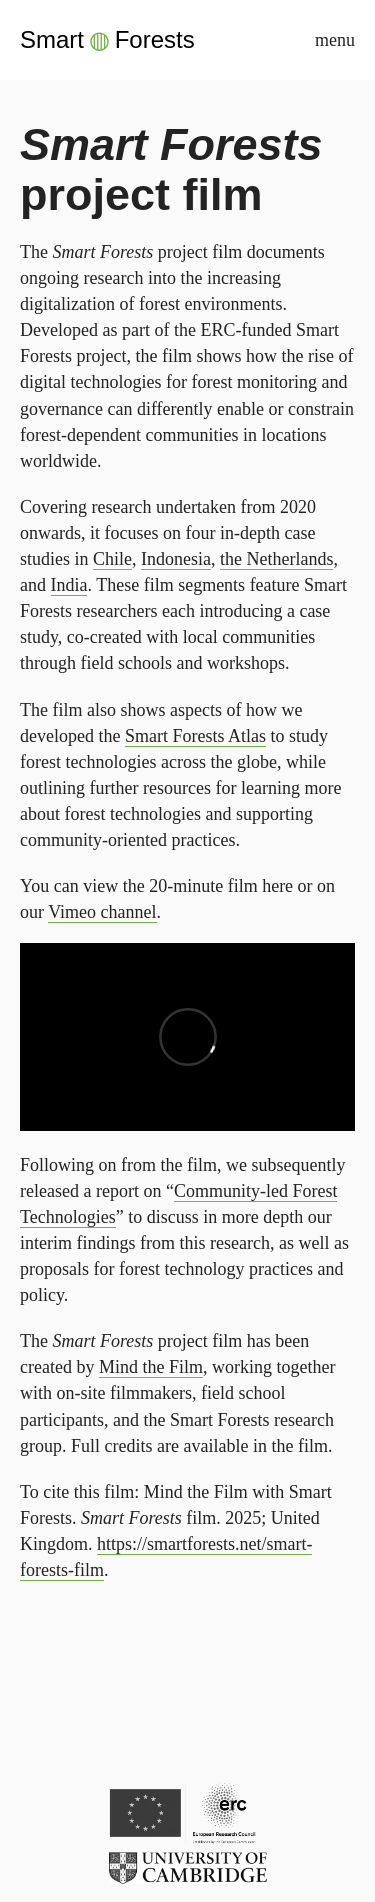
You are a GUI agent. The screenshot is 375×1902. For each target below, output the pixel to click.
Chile (112, 559)
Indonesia (176, 559)
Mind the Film (151, 1367)
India (69, 585)
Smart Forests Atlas (195, 736)
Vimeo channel (102, 912)
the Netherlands (276, 559)
